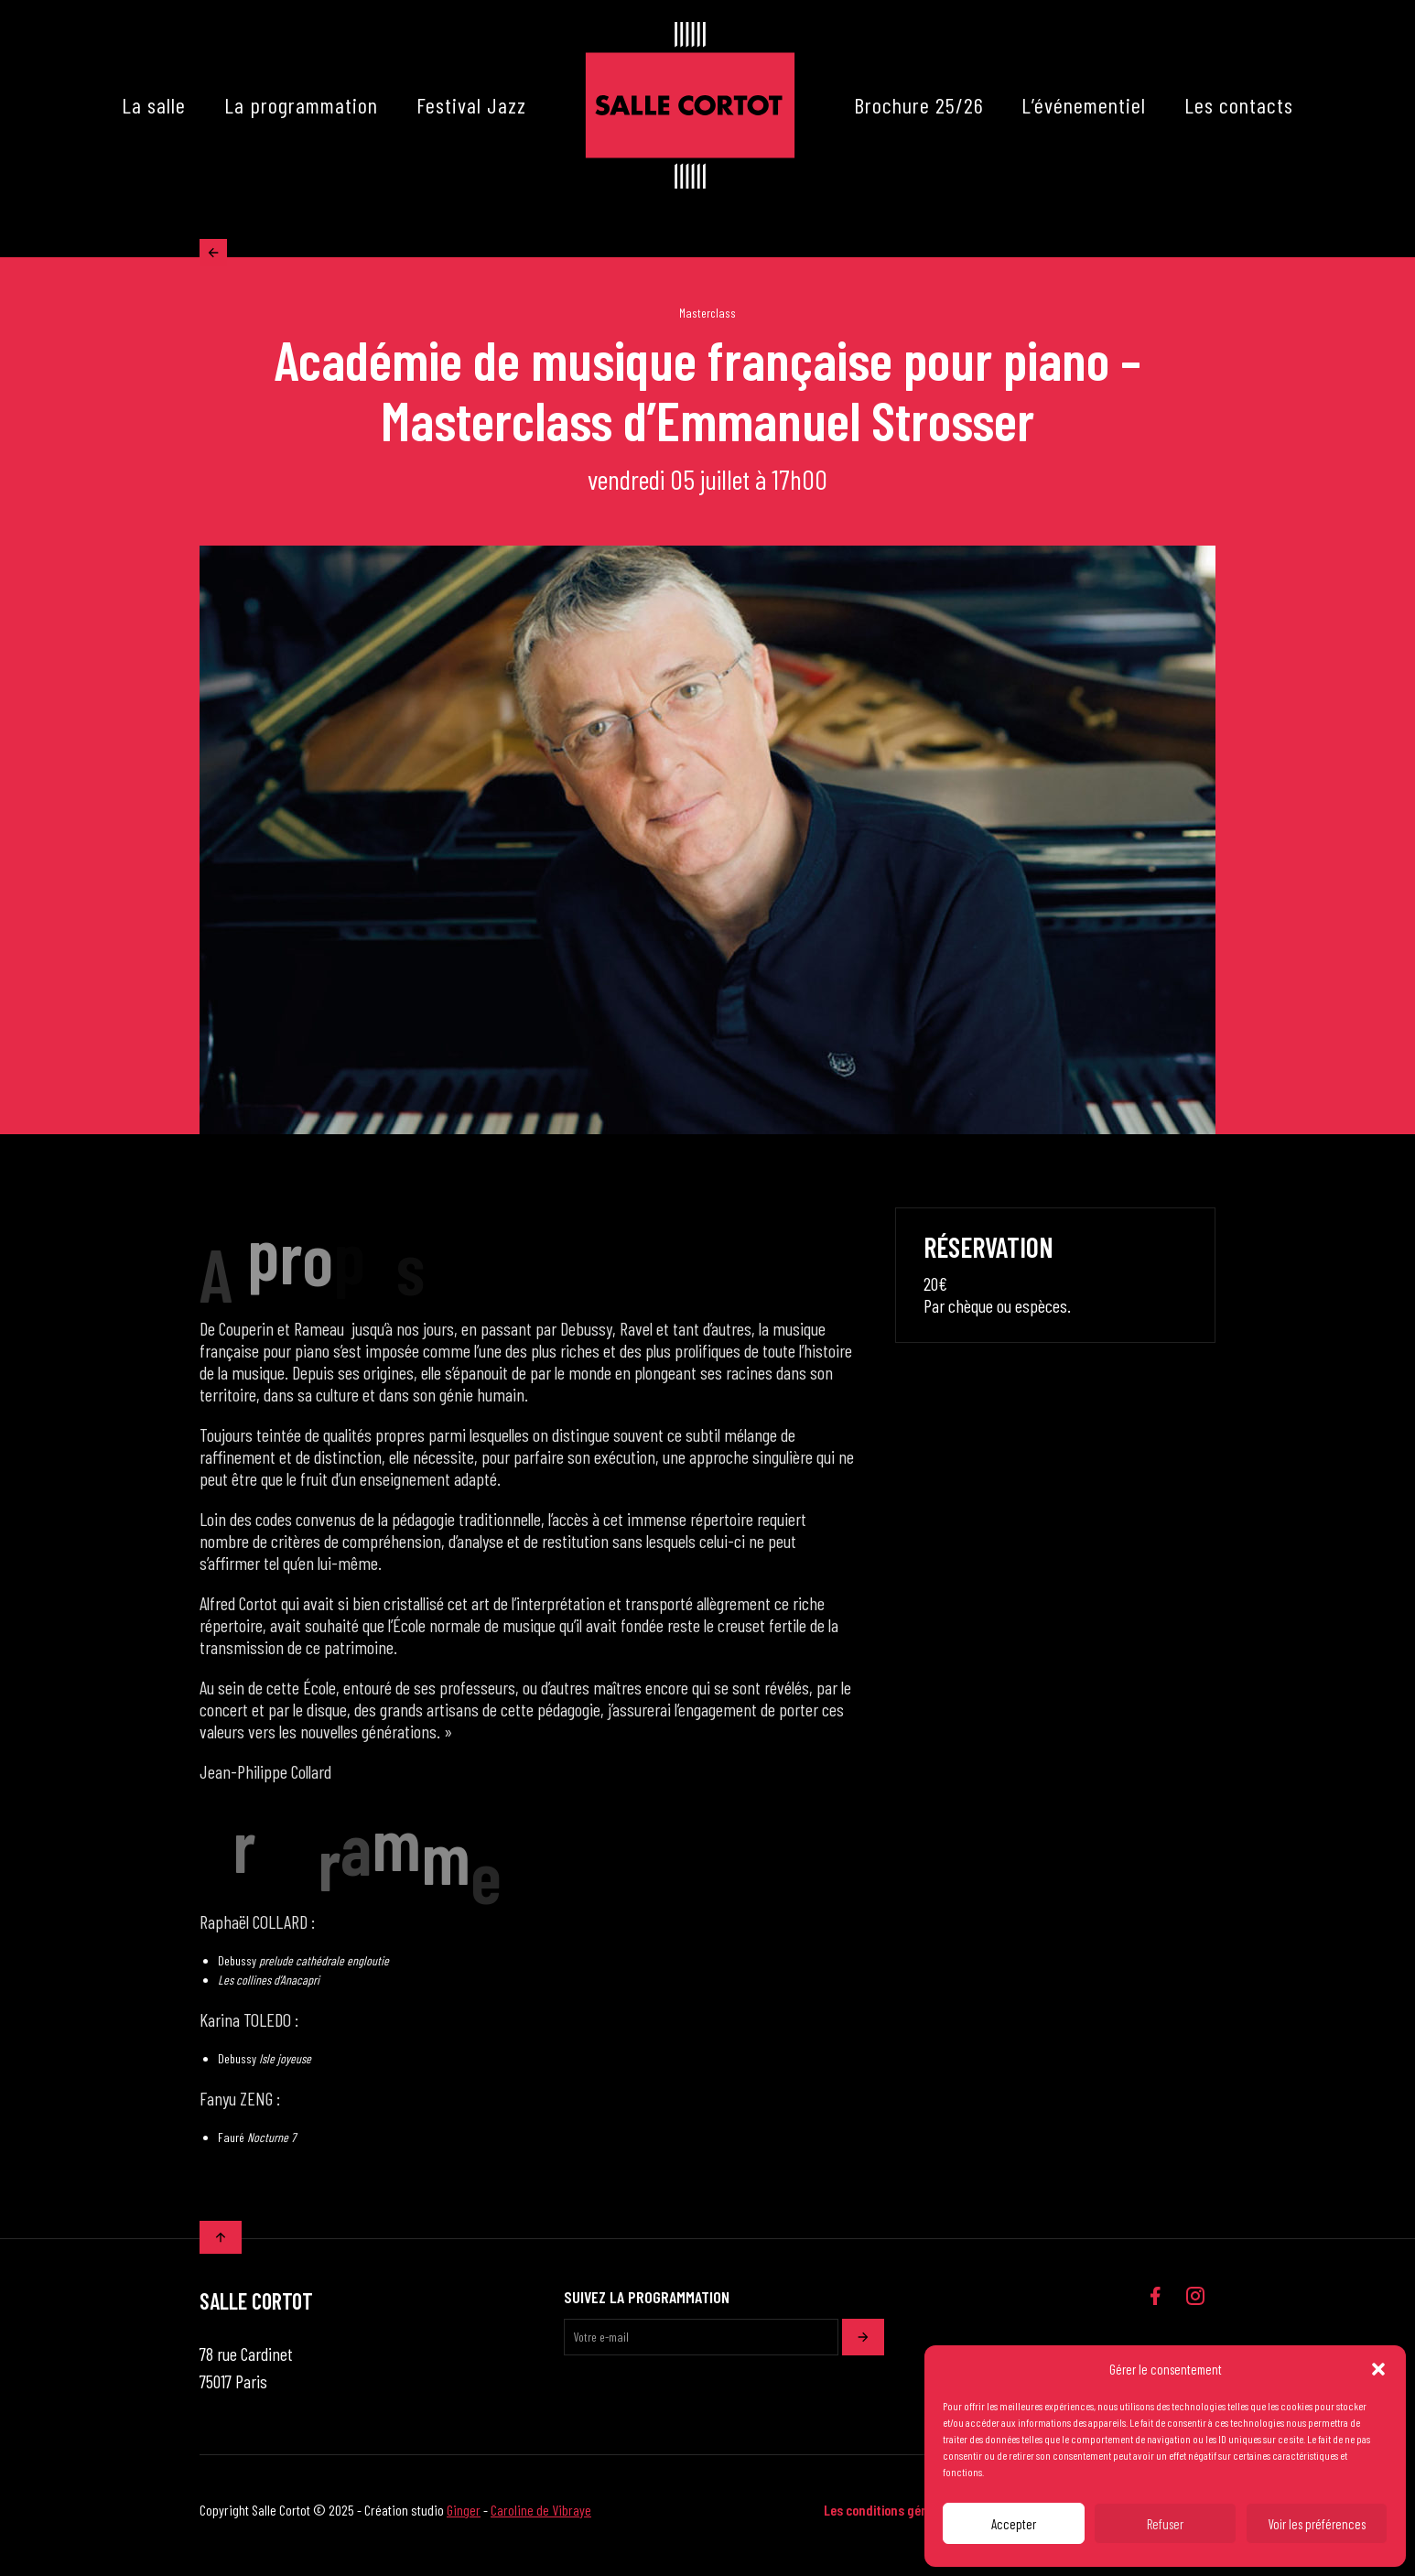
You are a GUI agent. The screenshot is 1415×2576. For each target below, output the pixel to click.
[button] (1378, 2369)
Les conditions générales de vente (918, 2520)
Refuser (1165, 2524)
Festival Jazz (471, 105)
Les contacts (1238, 105)
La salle (154, 105)
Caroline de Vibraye (541, 2520)
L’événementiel (1083, 105)
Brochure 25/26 (919, 105)
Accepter (1013, 2524)
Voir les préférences (1317, 2524)
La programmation (301, 105)
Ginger (464, 2520)
